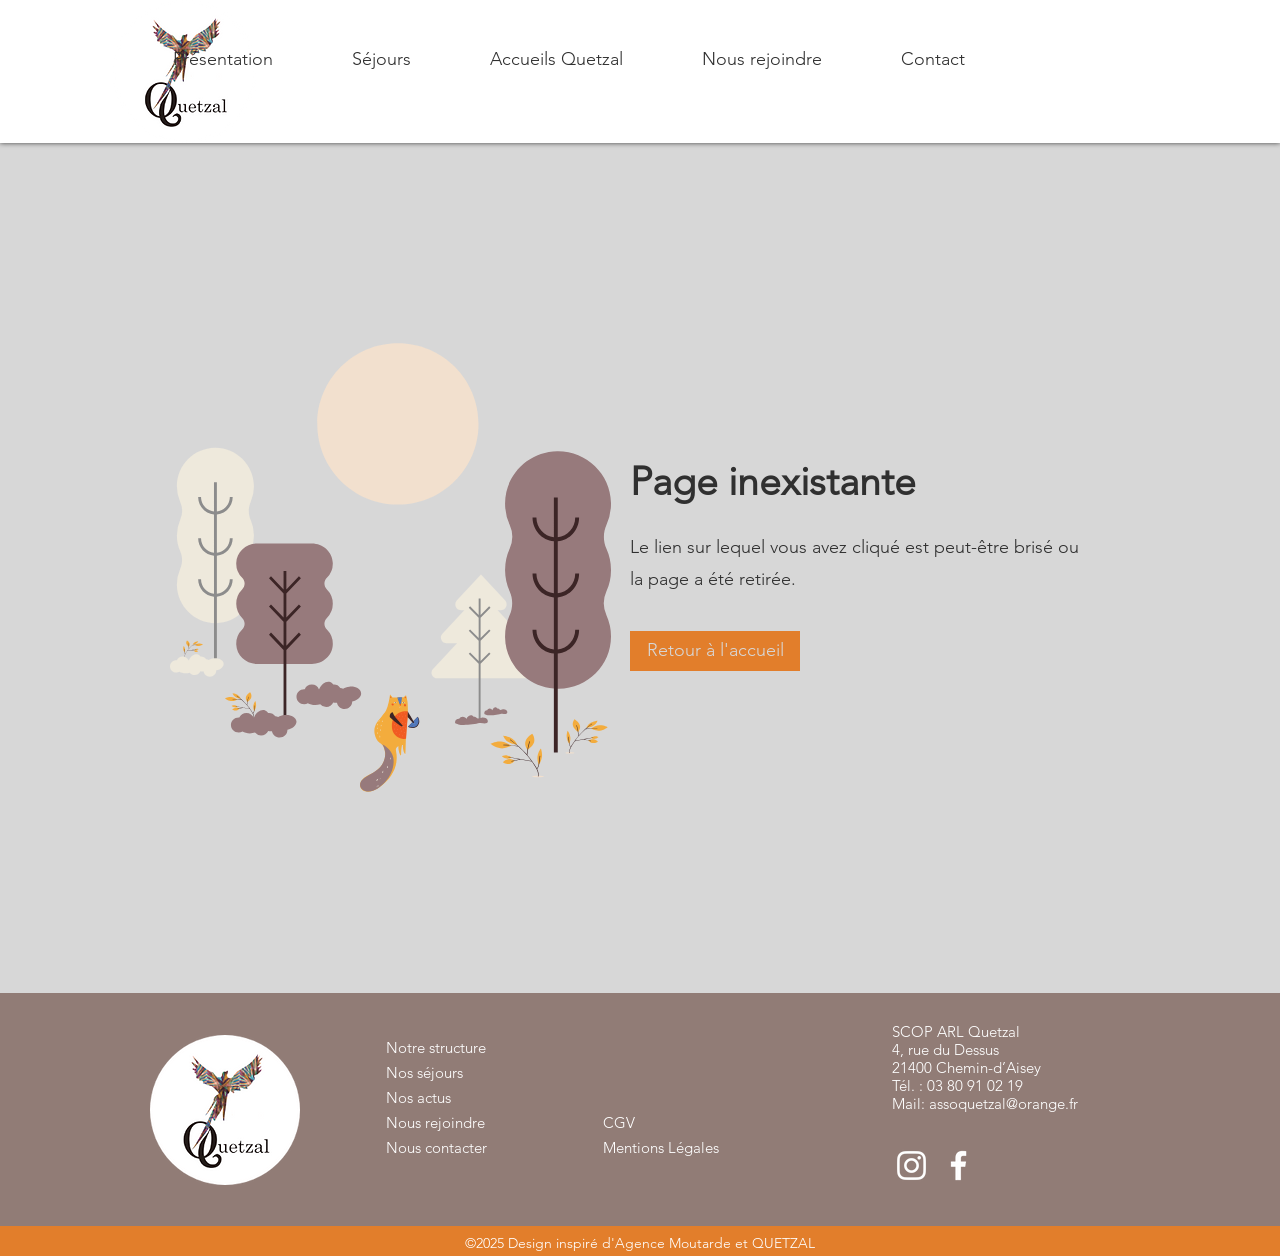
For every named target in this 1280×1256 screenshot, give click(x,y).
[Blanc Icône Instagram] (911, 1165)
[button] (352, 59)
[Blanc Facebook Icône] (958, 1165)
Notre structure (436, 1047)
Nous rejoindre (435, 1122)
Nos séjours (424, 1072)
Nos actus (418, 1097)
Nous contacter (436, 1147)
